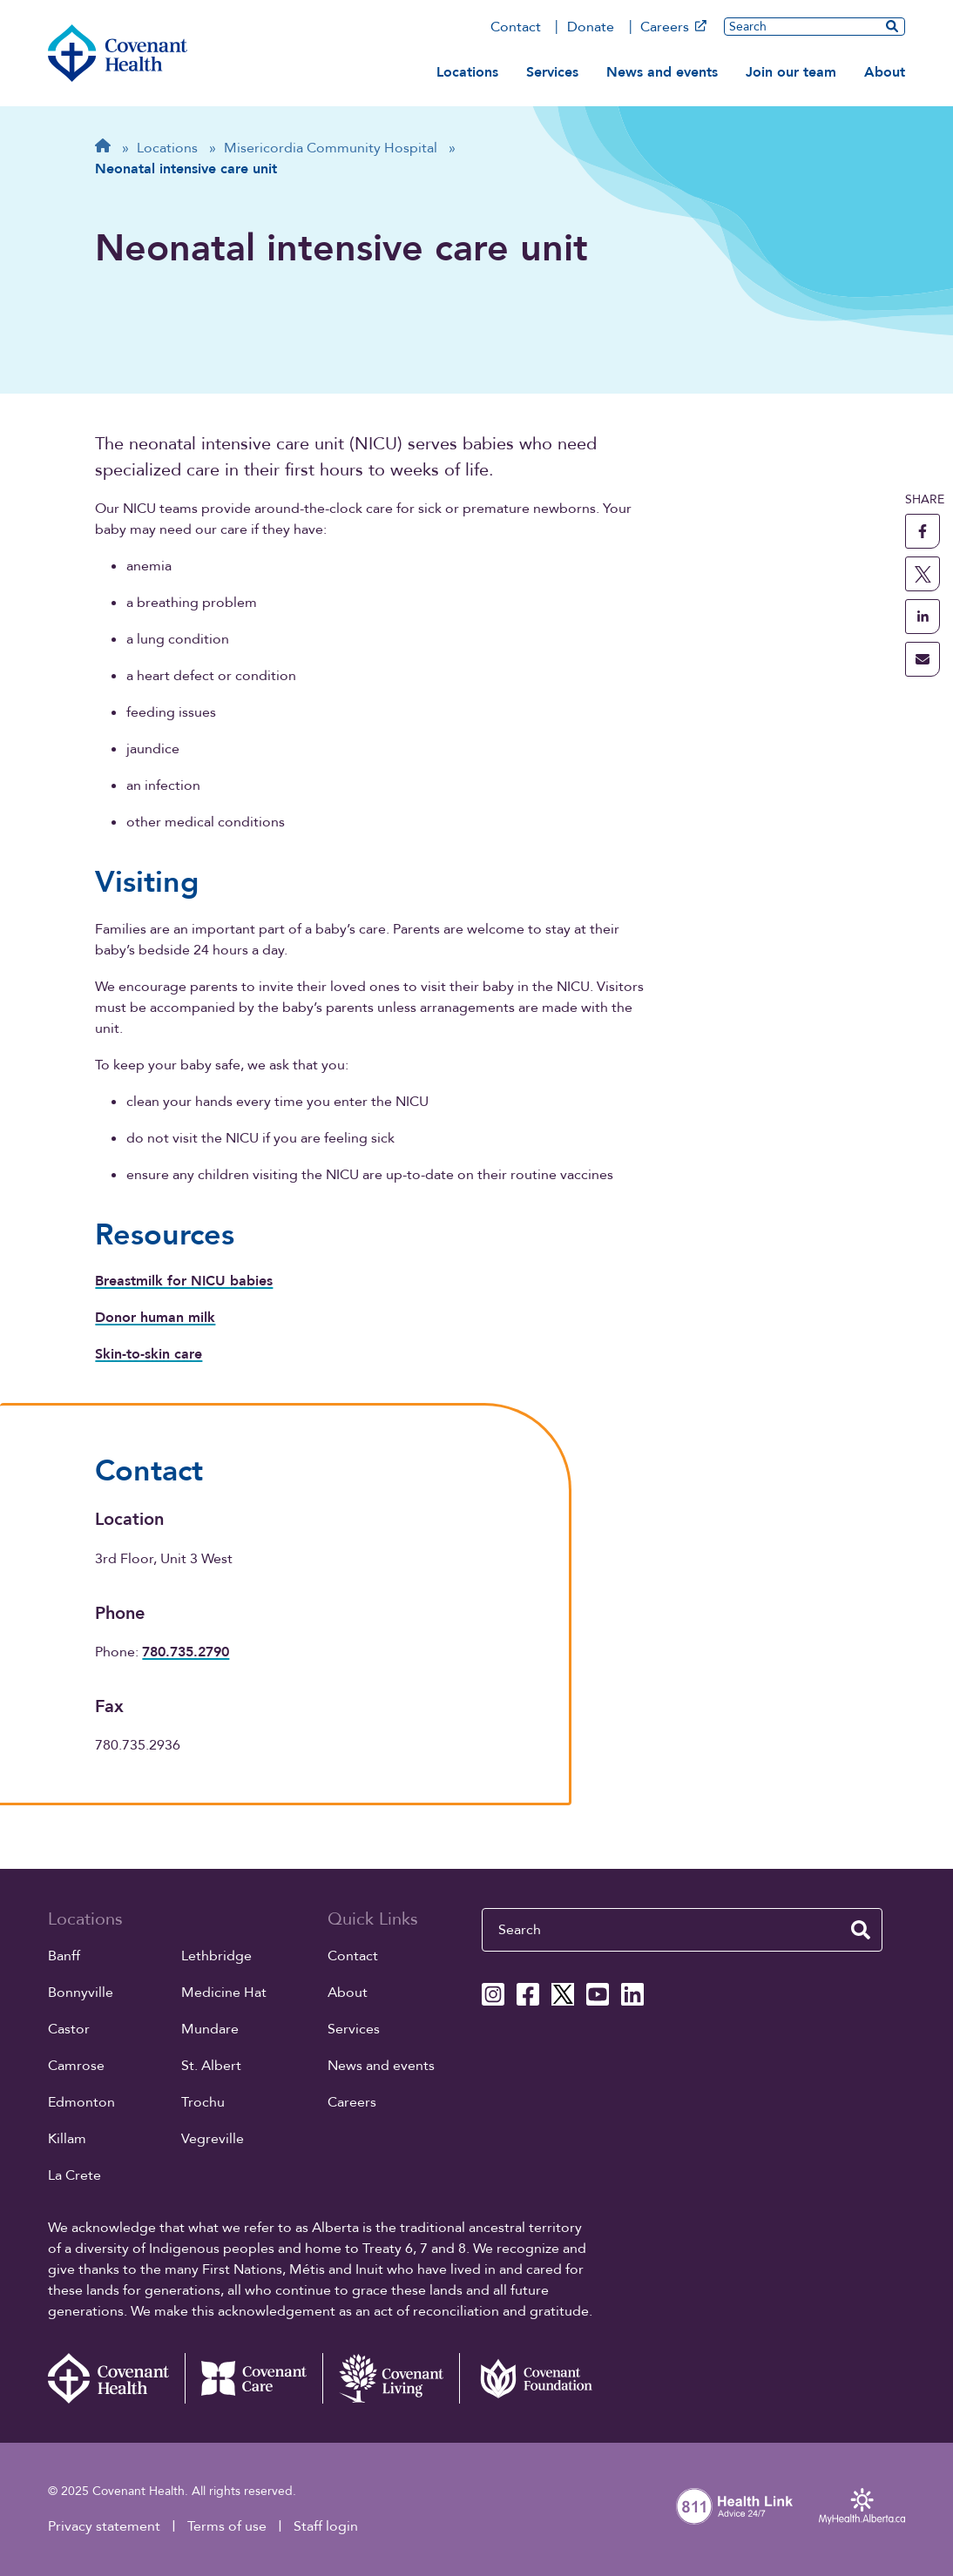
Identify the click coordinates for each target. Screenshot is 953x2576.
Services (552, 72)
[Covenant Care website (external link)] (253, 2378)
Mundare (210, 2029)
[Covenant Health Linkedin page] (632, 1994)
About (884, 72)
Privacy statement (104, 2526)
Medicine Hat (224, 1992)
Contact (515, 27)
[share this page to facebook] (922, 531)
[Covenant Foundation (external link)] (528, 2378)
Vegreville (212, 2138)
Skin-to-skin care (148, 1354)
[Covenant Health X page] (562, 1994)
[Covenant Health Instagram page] (493, 1994)
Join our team (791, 72)
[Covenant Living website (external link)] (391, 2378)
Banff (64, 1956)
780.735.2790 (185, 1652)
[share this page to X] (922, 573)
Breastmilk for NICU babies (184, 1281)
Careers (673, 27)
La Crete (74, 2175)
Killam (67, 2138)
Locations (467, 72)
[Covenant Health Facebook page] (528, 1994)
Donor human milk (155, 1317)
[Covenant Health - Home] (117, 2378)
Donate (590, 27)
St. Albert (211, 2065)
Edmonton (81, 2102)
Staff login (326, 2526)
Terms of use (227, 2526)
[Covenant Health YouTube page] (597, 1994)
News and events (662, 72)
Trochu (203, 2102)
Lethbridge (216, 1956)
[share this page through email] (922, 659)
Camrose (76, 2065)
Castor (69, 2029)
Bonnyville (80, 1992)
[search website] (892, 26)
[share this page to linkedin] (922, 616)
